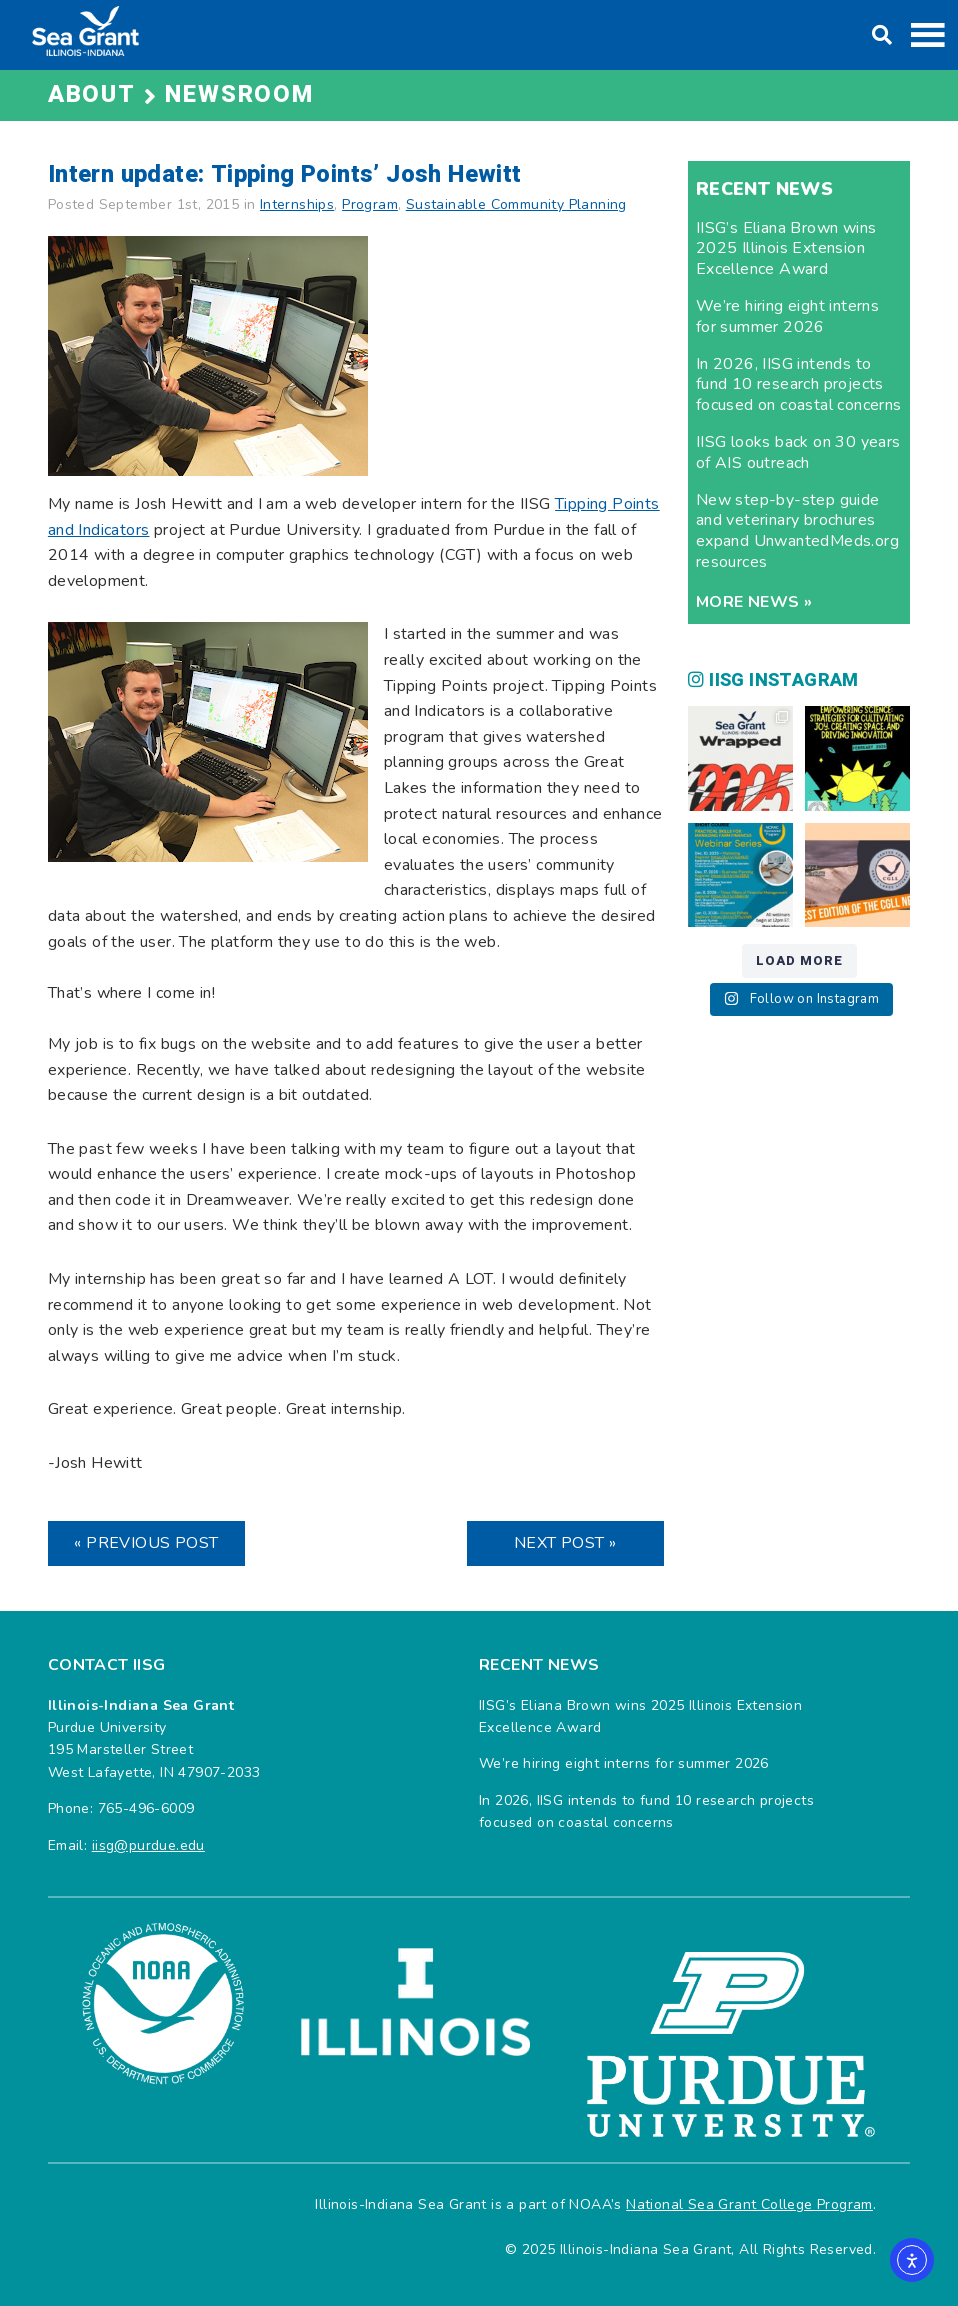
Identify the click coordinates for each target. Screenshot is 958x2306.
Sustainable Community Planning (516, 204)
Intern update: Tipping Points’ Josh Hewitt (285, 174)
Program (370, 204)
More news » (754, 602)
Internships (297, 204)
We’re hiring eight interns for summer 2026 (787, 316)
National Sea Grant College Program (749, 2204)
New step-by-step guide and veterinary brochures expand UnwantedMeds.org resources (797, 531)
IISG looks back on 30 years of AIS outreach (798, 452)
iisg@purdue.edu (148, 1845)
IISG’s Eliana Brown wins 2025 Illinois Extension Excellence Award (786, 249)
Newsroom (239, 94)
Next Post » (565, 1543)
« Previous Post (146, 1543)
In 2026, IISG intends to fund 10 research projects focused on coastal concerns (799, 385)
